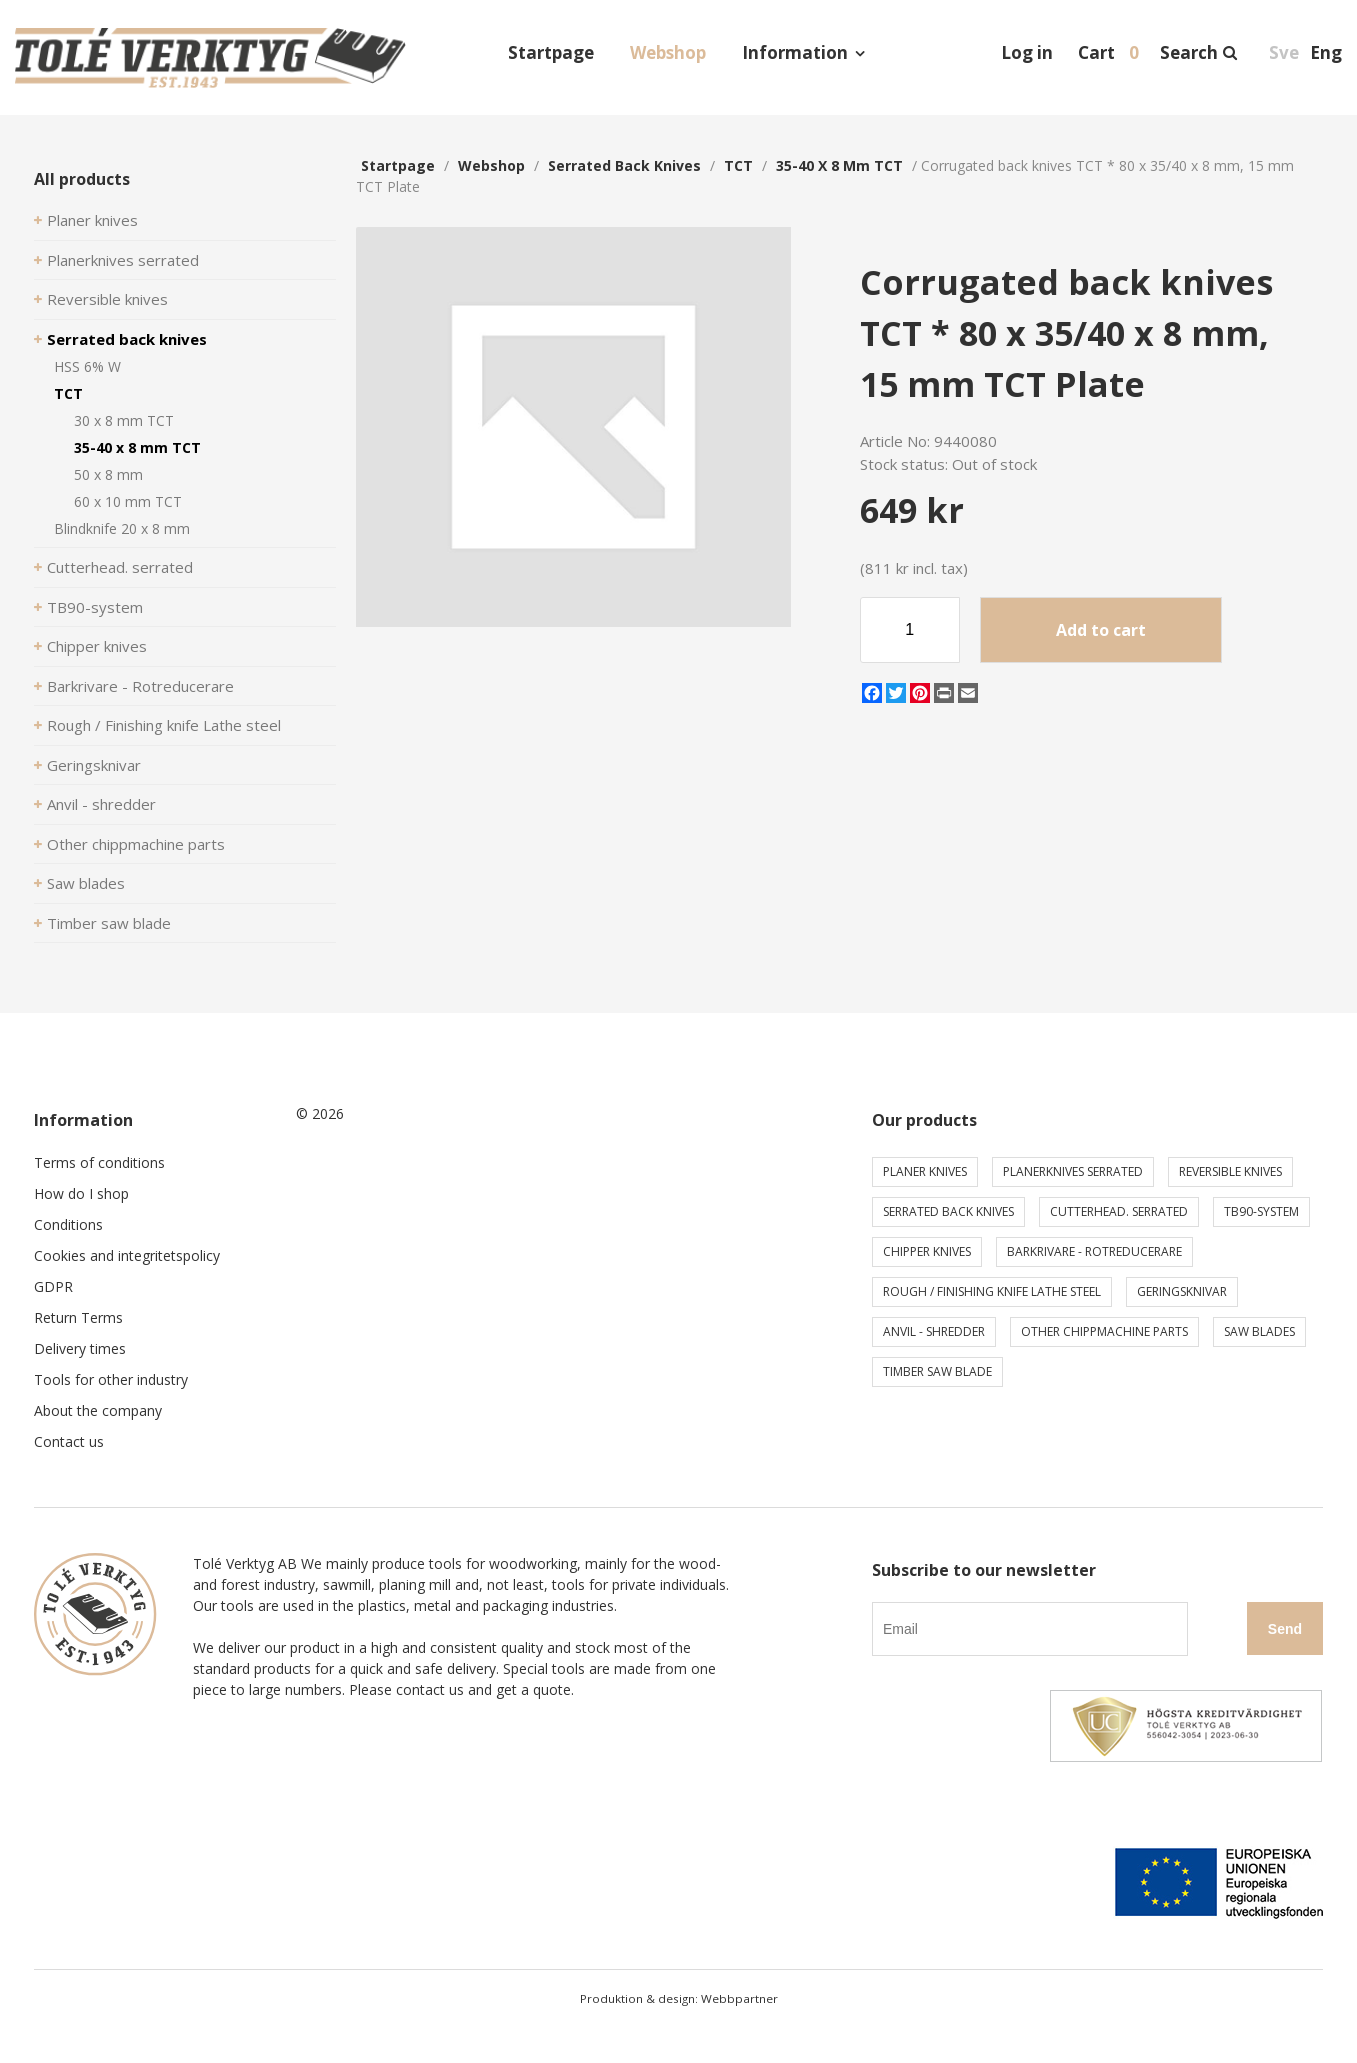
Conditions (68, 1224)
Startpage (551, 52)
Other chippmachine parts (136, 844)
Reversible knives (107, 299)
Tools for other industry (111, 1379)
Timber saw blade (109, 923)
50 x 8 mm (108, 474)
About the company (98, 1410)
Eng (1326, 52)
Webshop (668, 52)
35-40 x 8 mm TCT (137, 447)
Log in (1027, 52)
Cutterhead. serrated (120, 567)
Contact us (69, 1441)
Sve (1284, 52)
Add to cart (1101, 630)
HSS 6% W (87, 366)
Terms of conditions (99, 1162)
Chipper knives (97, 646)
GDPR (53, 1286)
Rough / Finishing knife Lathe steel (164, 725)
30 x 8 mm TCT (124, 420)
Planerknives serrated (123, 260)
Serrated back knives (127, 339)
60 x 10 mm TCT (128, 501)
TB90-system (95, 607)
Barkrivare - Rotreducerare (140, 686)
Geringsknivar (94, 765)
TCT (68, 393)
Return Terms (78, 1317)
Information (795, 52)
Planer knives (92, 220)
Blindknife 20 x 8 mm (122, 528)
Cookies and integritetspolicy (127, 1255)
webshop (491, 165)
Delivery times (80, 1348)
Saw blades (86, 883)
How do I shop (81, 1193)
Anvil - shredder (101, 804)
